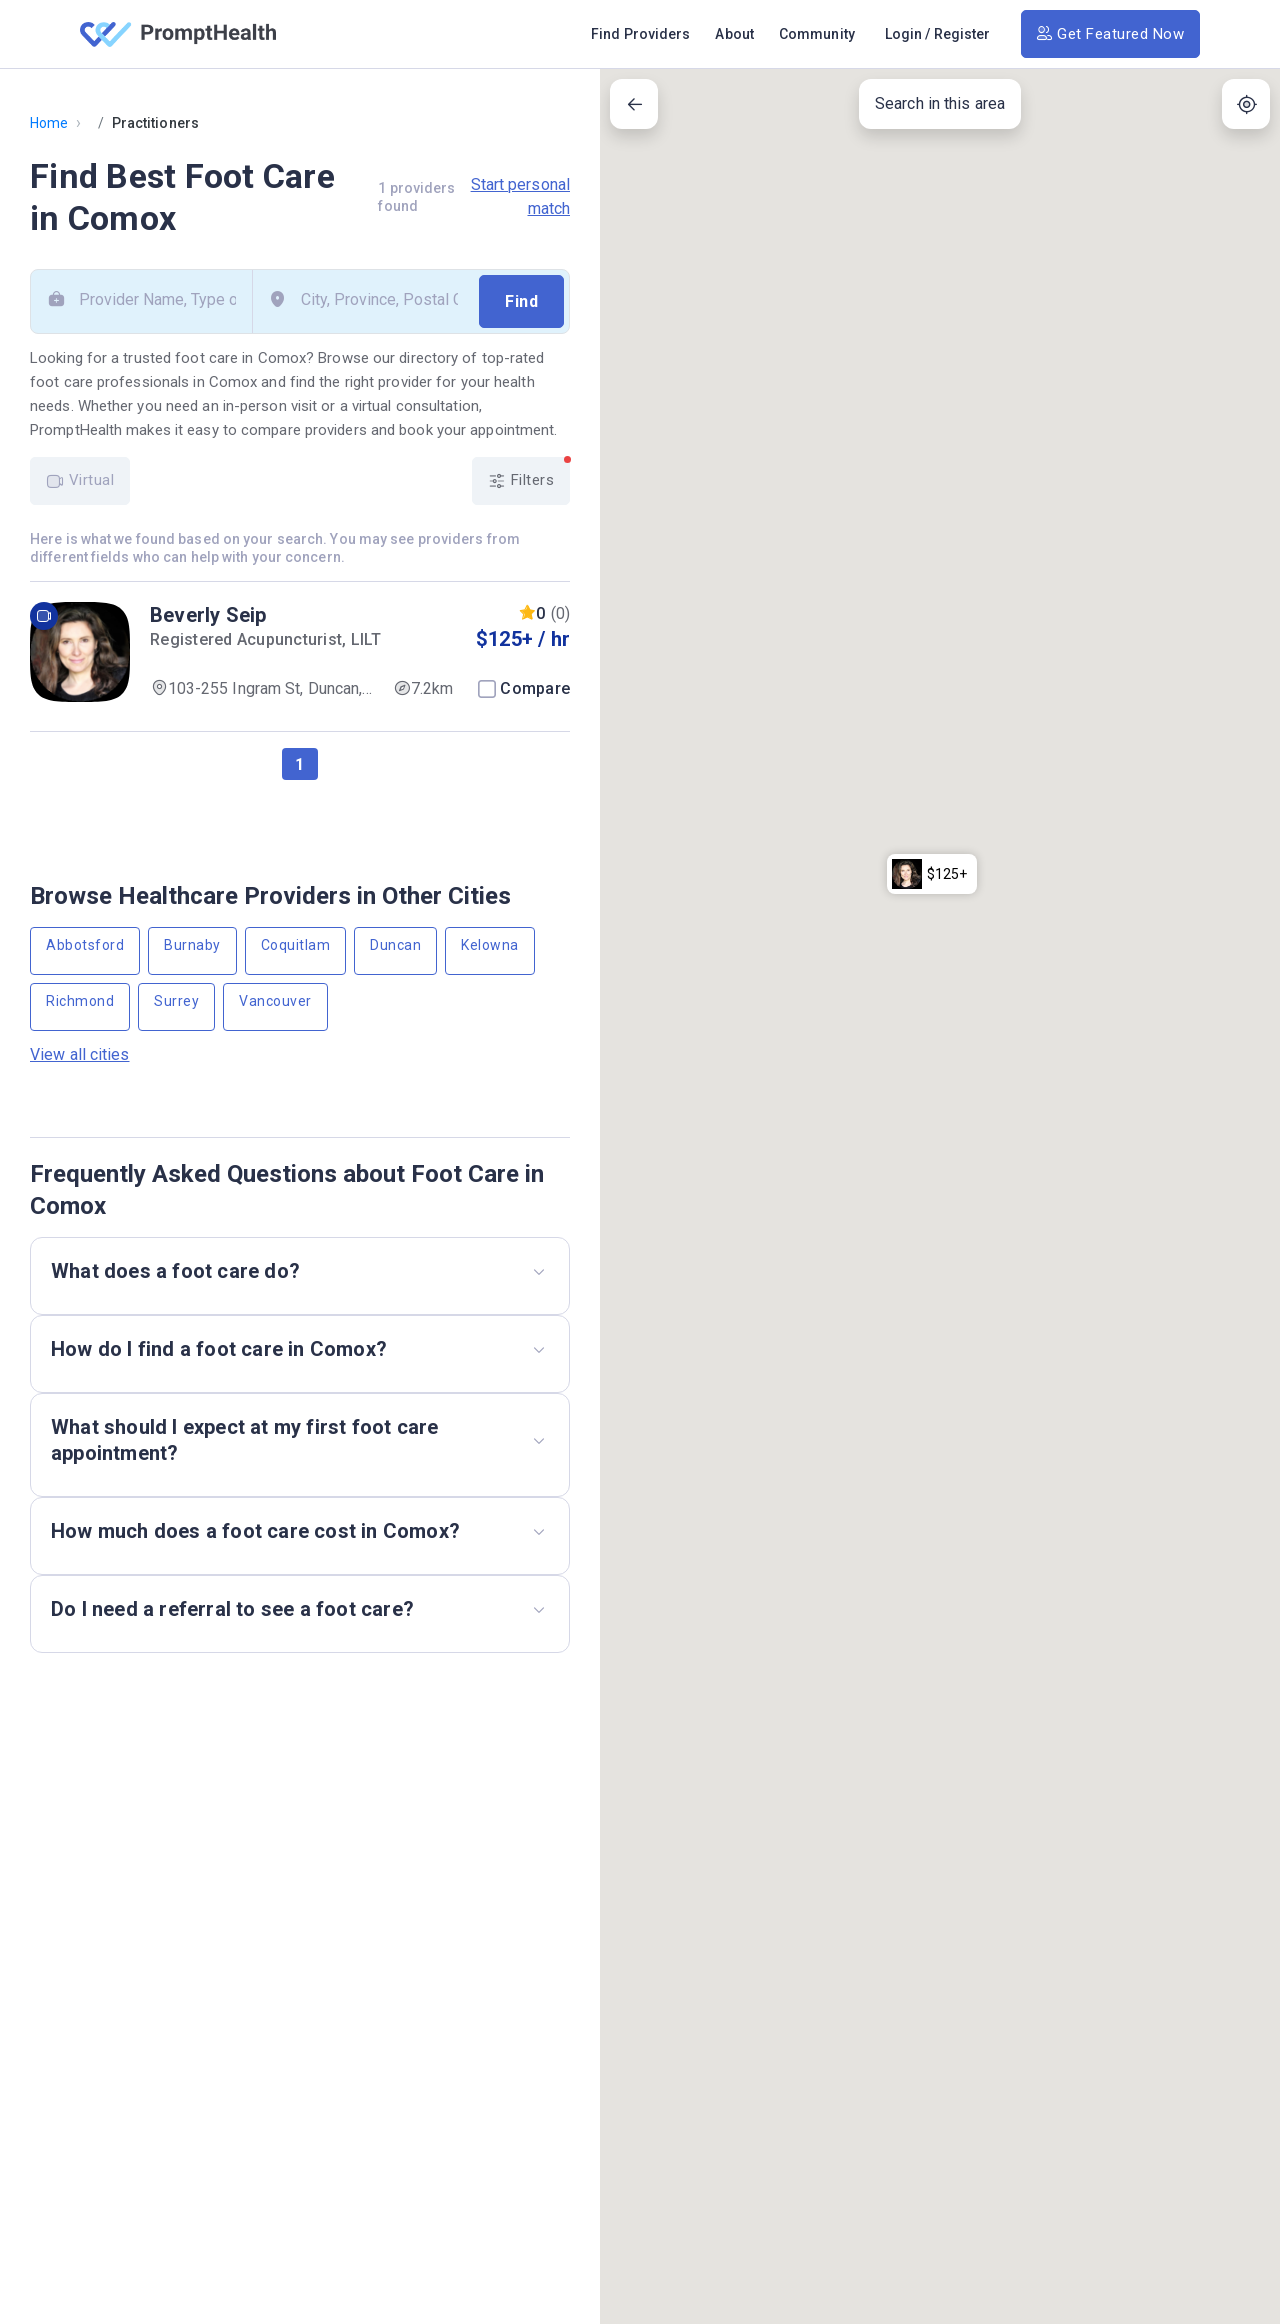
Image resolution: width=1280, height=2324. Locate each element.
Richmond (80, 1001)
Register (962, 34)
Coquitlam (296, 945)
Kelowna (490, 945)
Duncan (395, 945)
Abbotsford (85, 945)
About (734, 34)
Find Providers (640, 34)
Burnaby (192, 945)
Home (49, 123)
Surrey (176, 1001)
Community (817, 34)
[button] (932, 72)
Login (904, 34)
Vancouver (275, 1001)
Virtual (80, 480)
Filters (529, 473)
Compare (535, 688)
